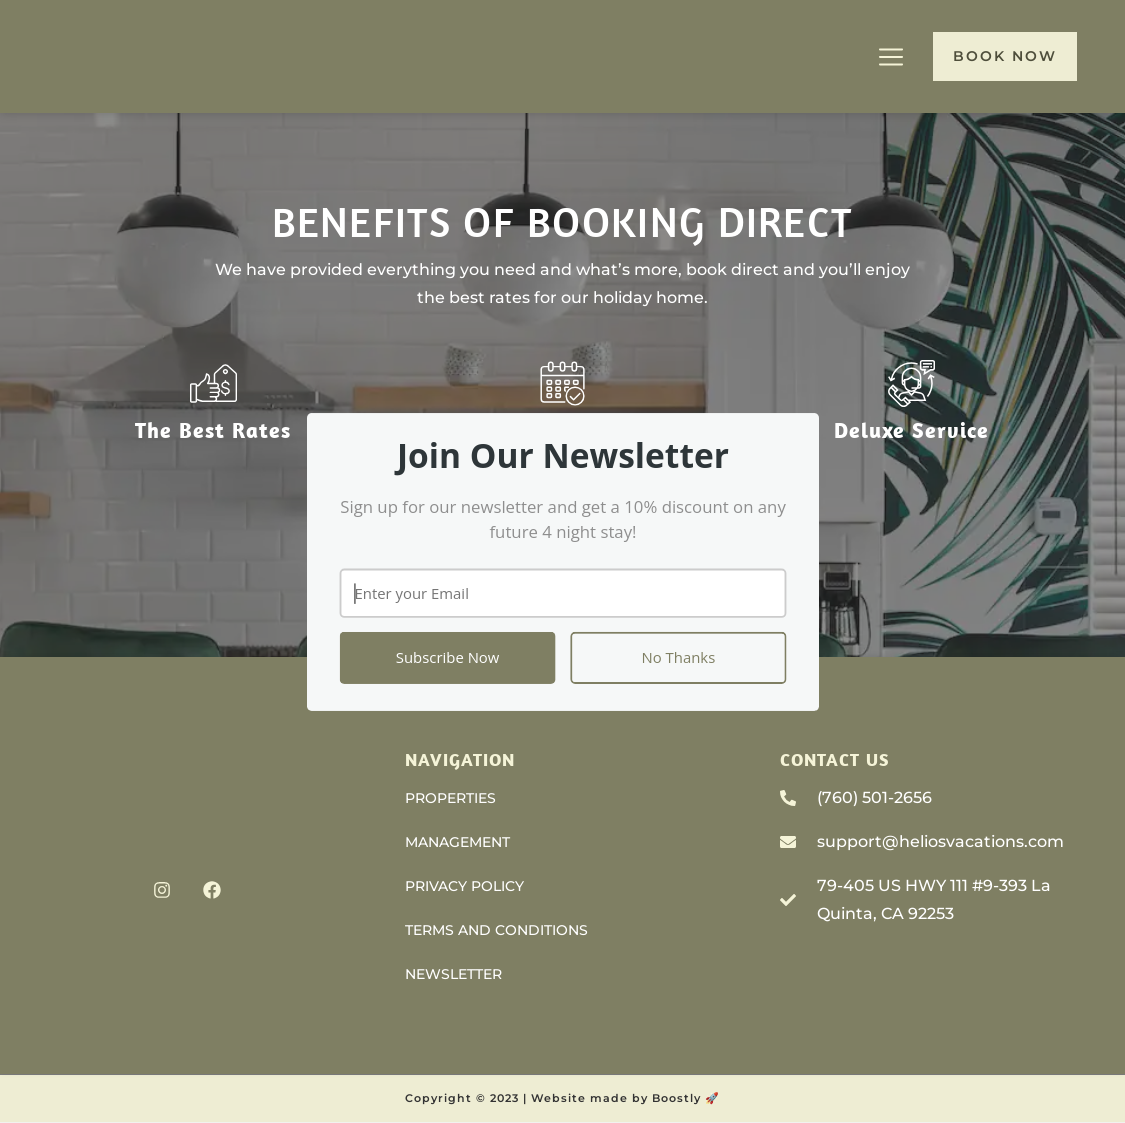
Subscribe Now (447, 657)
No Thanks (678, 657)
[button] (562, 455)
